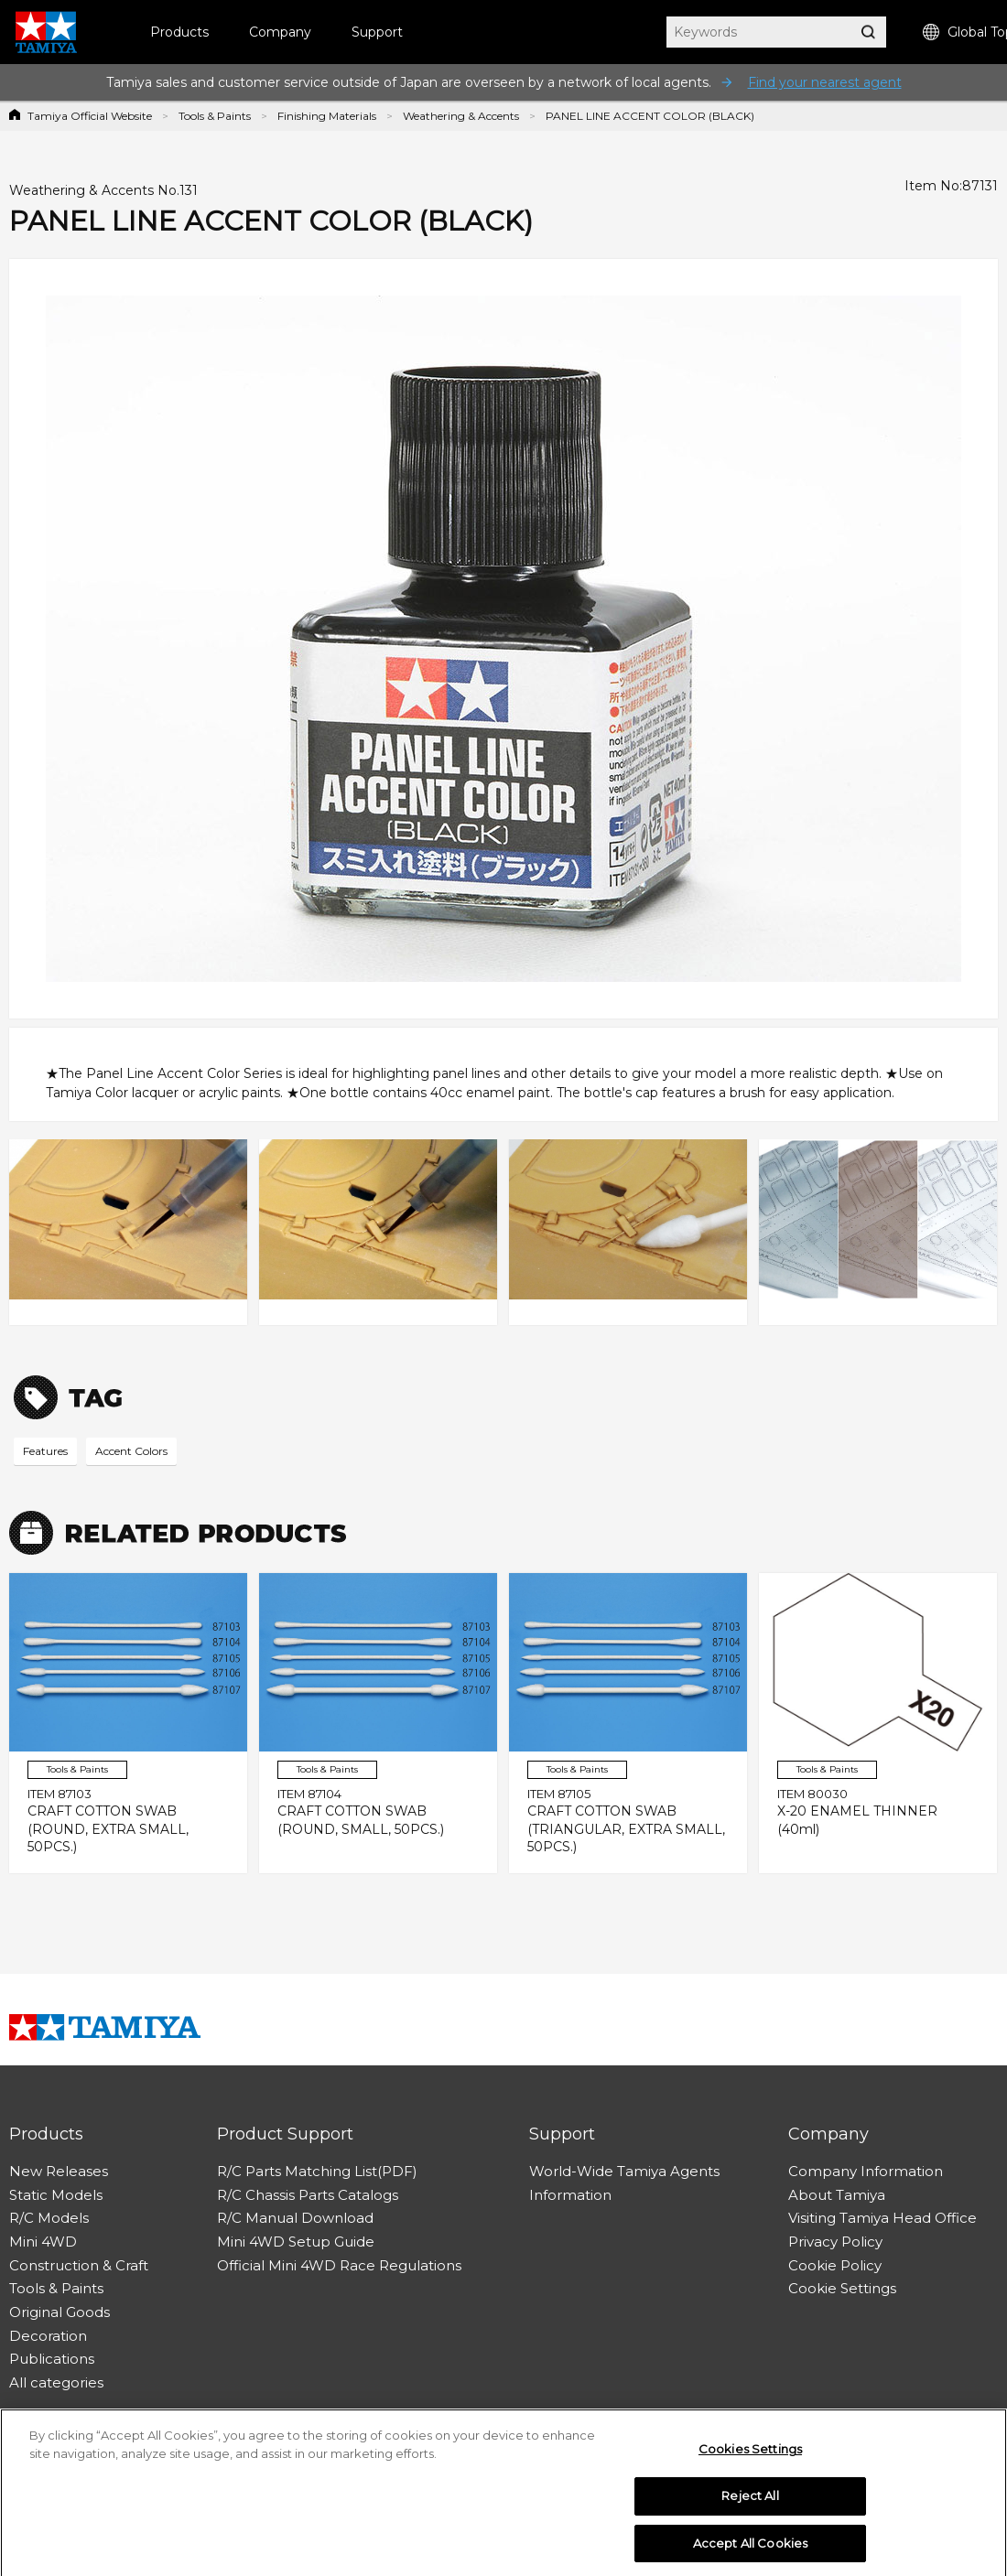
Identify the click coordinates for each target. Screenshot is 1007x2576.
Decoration (48, 2335)
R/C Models (49, 2217)
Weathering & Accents (461, 116)
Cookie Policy (835, 2265)
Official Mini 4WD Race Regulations (339, 2265)
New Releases (58, 2171)
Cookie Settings (842, 2288)
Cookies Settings (750, 2456)
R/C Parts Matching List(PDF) (317, 2171)
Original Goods (59, 2312)
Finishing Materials (326, 116)
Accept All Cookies (750, 2549)
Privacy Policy (835, 2241)
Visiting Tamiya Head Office (882, 2217)
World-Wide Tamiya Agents (624, 2171)
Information (570, 2195)
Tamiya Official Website (89, 116)
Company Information (865, 2171)
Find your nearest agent (825, 82)
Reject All (749, 2502)
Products (179, 32)
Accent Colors (131, 1451)
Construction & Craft (78, 2265)
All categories (56, 2382)
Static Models (56, 2195)
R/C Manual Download (295, 2217)
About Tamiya (836, 2195)
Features (45, 1451)
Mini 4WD (43, 2241)
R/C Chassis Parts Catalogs (307, 2195)
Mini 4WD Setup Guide (295, 2241)
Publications (51, 2358)
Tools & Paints (215, 116)
